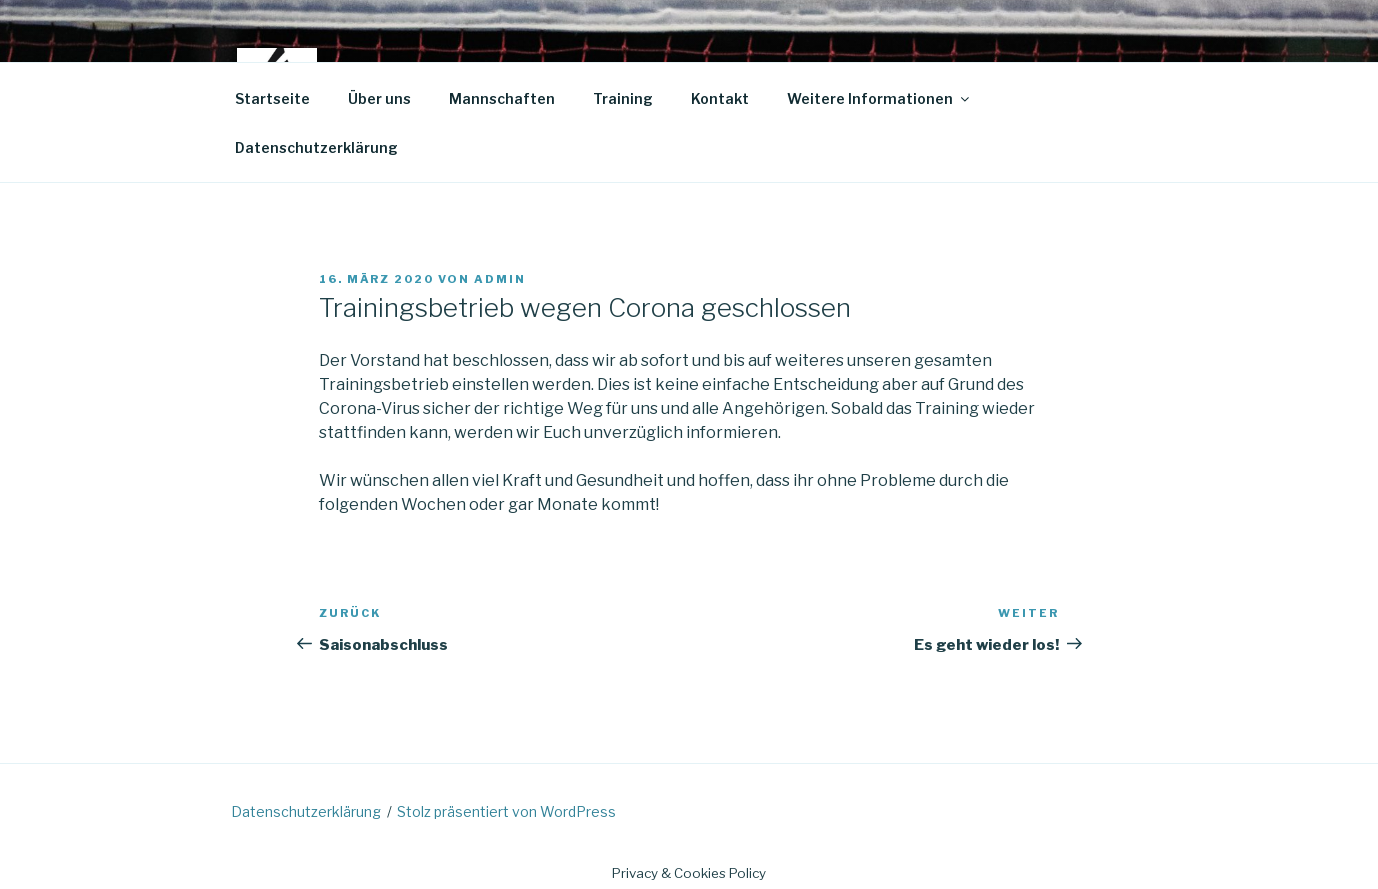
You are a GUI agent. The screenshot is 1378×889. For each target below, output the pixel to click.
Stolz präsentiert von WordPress (506, 811)
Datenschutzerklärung (316, 147)
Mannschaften (502, 98)
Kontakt (720, 98)
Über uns (379, 98)
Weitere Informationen (879, 98)
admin (500, 279)
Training (623, 98)
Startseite (272, 98)
